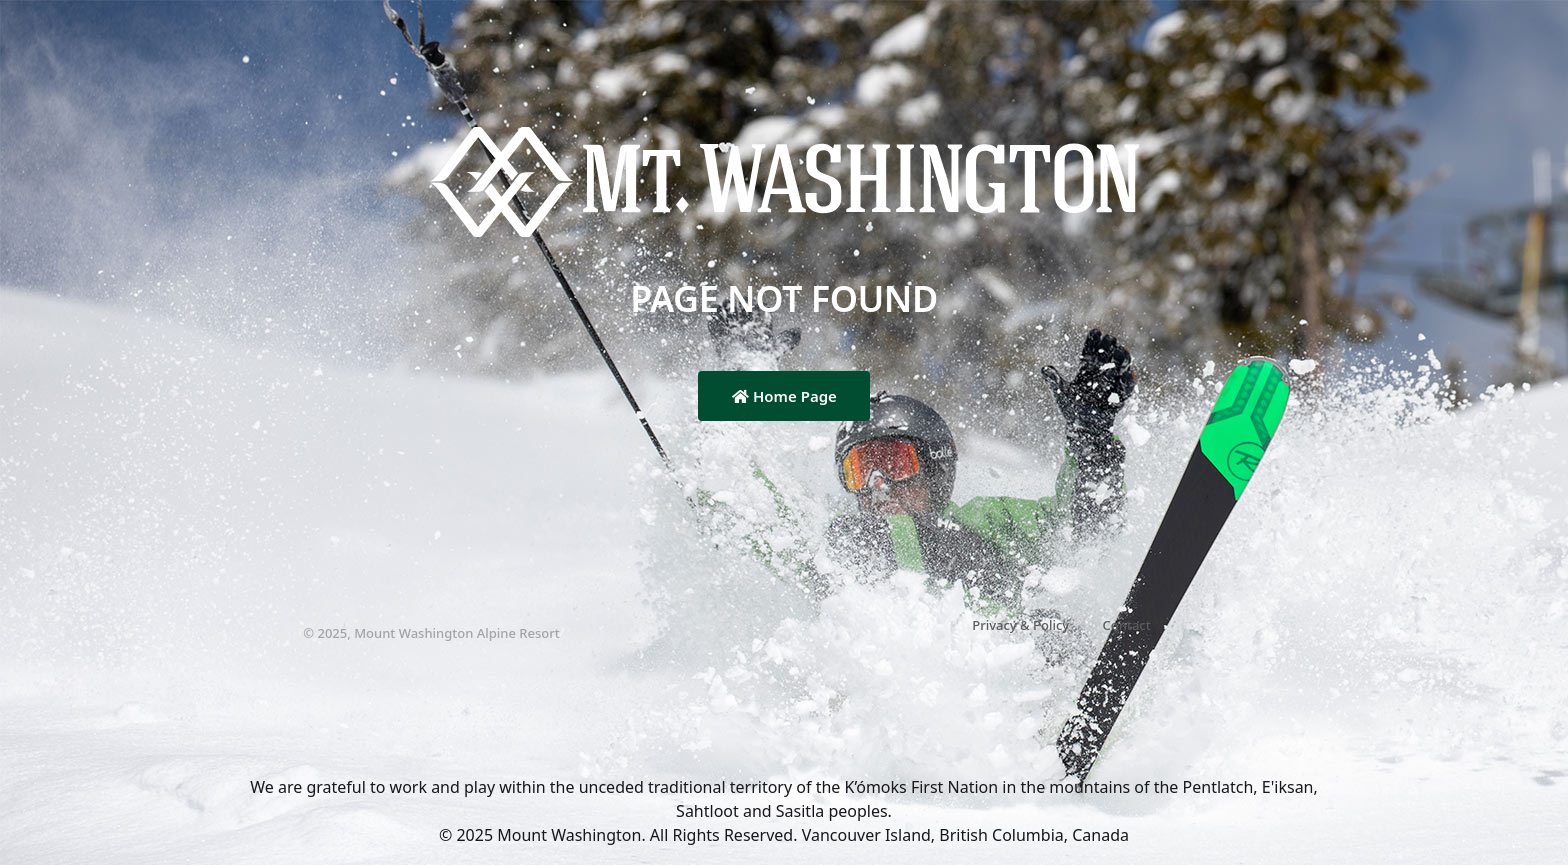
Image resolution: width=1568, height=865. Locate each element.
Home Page (784, 396)
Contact (1127, 625)
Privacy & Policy (1020, 625)
